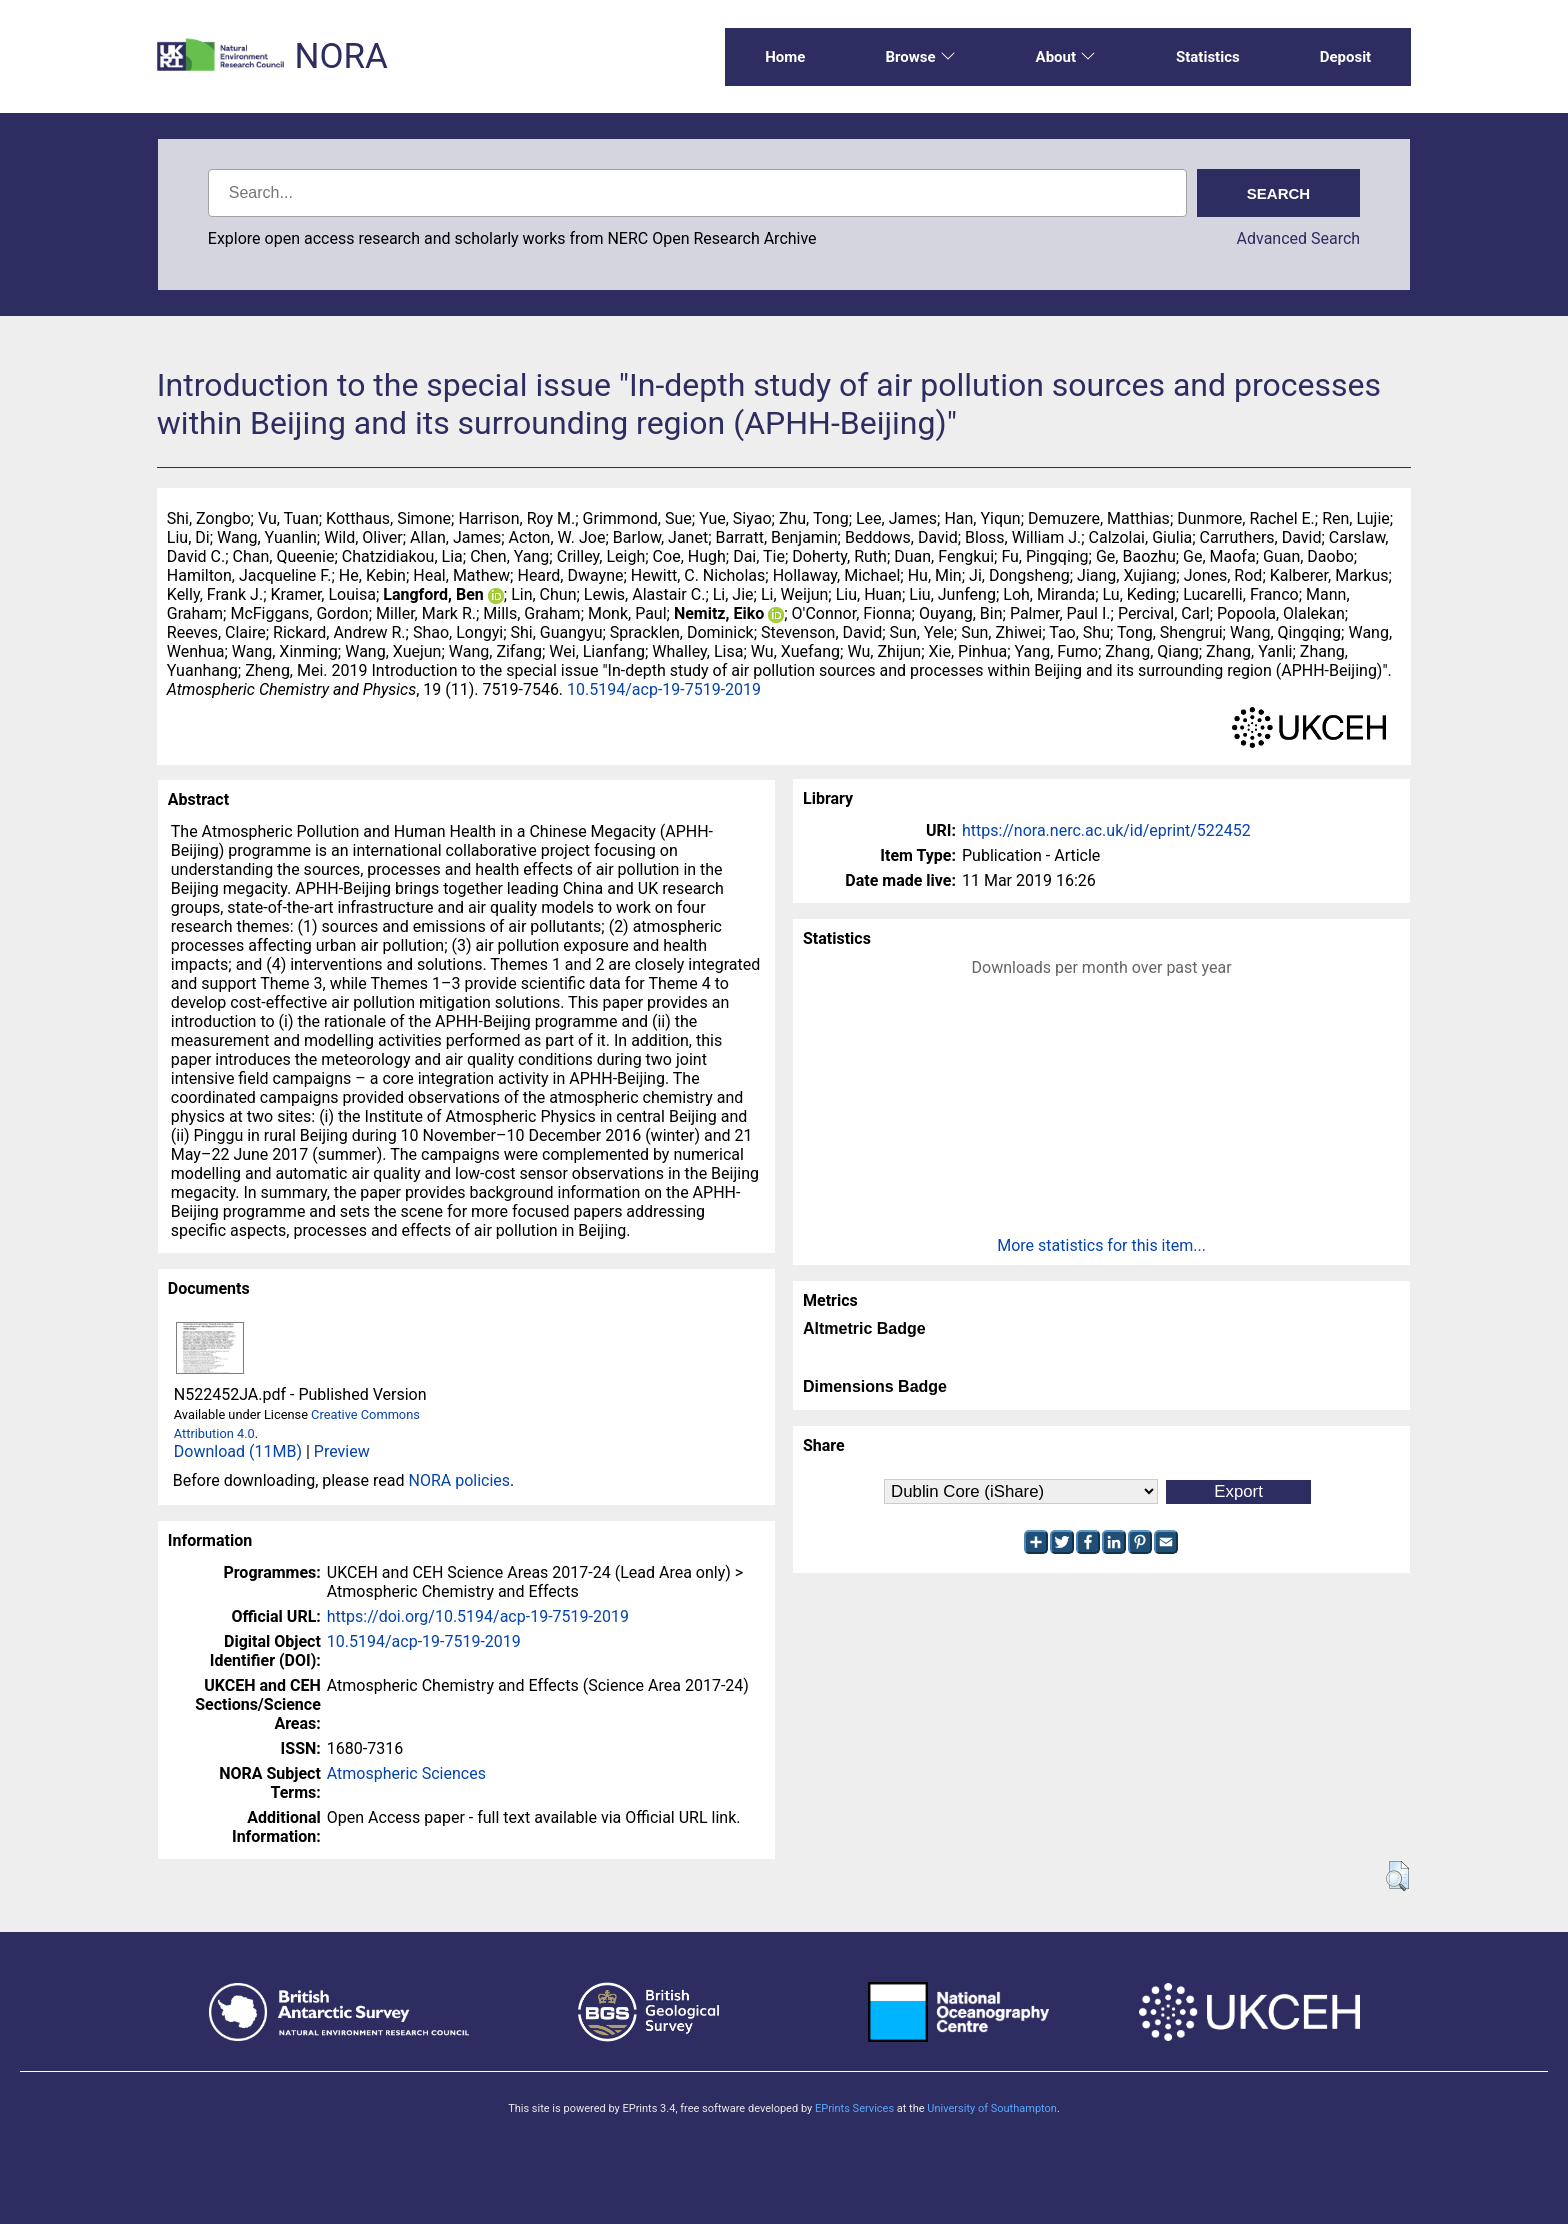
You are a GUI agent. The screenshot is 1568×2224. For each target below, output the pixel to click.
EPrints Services (854, 2108)
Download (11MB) (238, 1451)
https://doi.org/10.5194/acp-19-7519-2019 (478, 1616)
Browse (920, 57)
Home (785, 57)
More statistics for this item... (1101, 1245)
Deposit (1346, 57)
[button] (1397, 1876)
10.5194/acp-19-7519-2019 (664, 689)
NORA (340, 56)
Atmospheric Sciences (406, 1773)
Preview (342, 1451)
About (1066, 57)
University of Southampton (992, 2108)
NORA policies (459, 1480)
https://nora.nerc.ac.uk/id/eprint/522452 (1106, 830)
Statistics (1208, 57)
